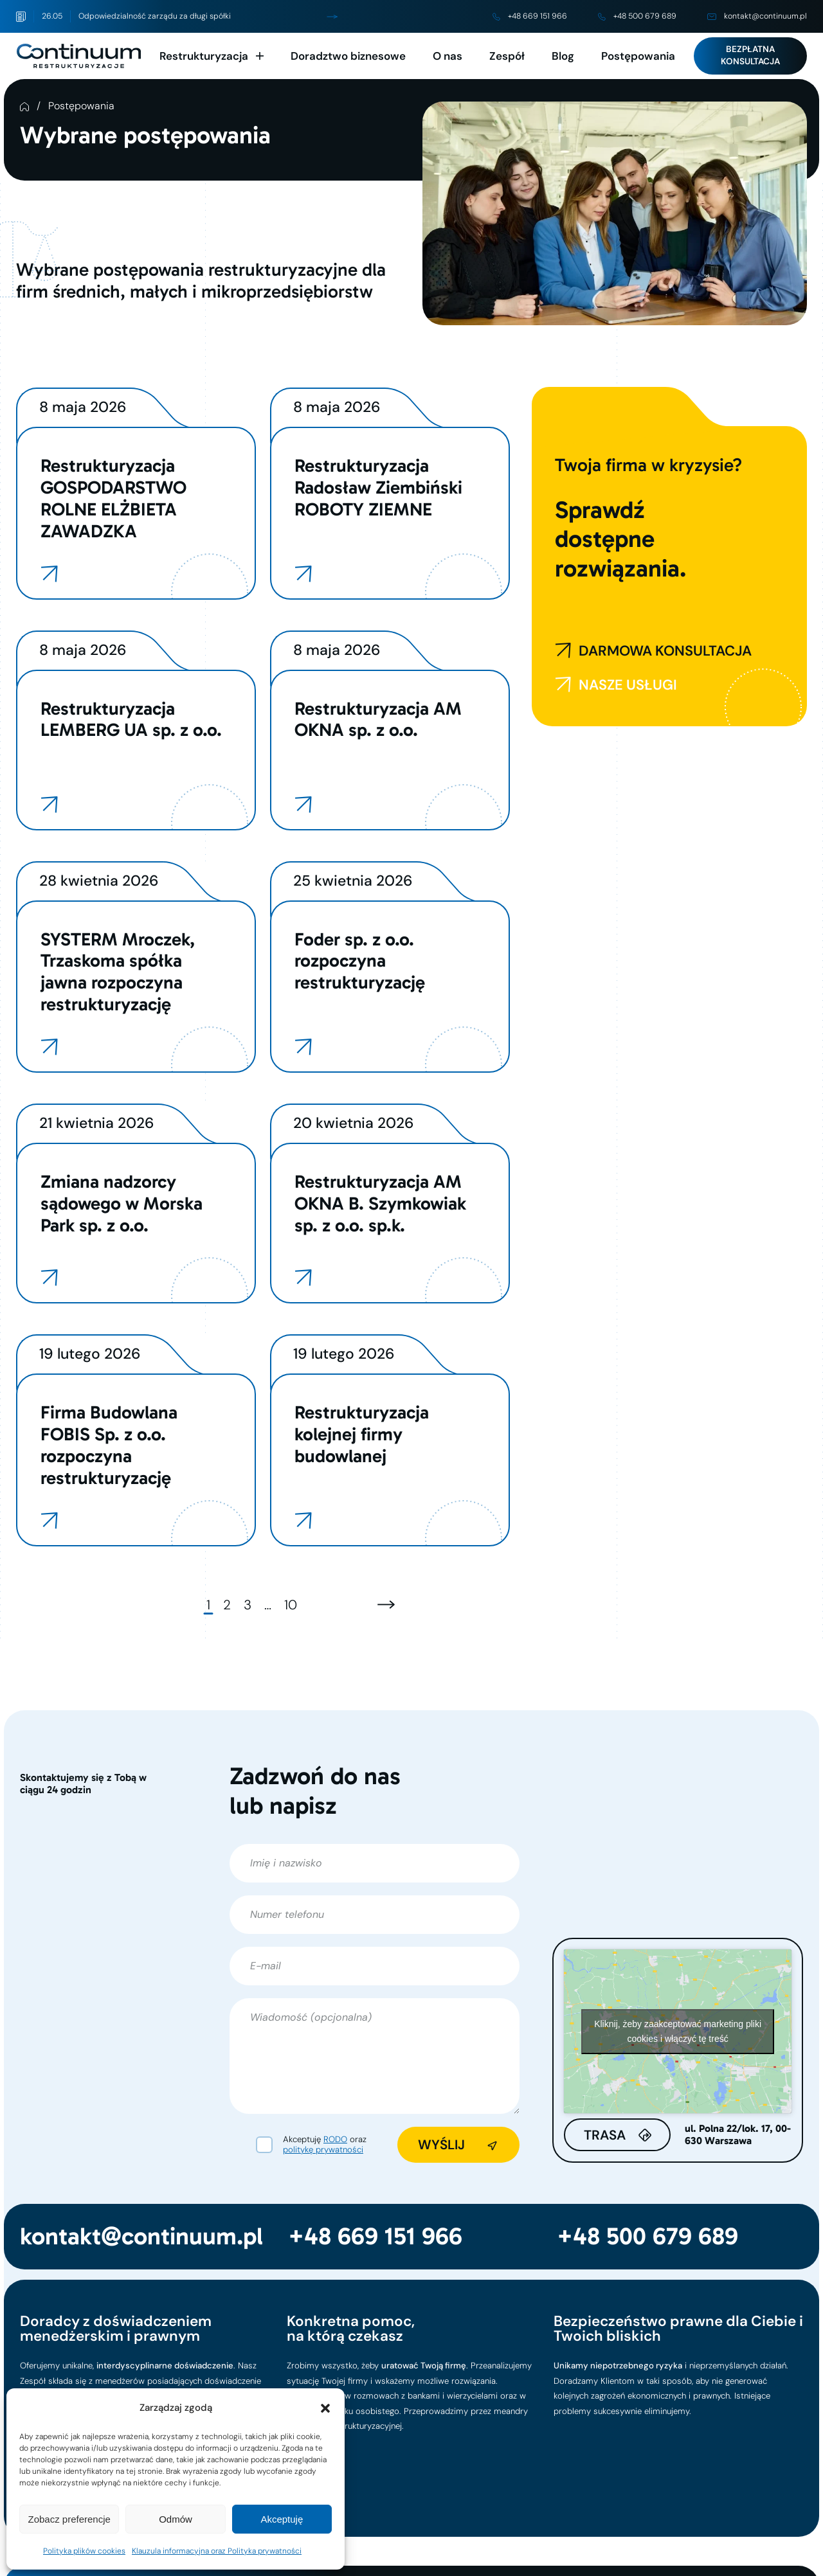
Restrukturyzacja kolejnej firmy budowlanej (361, 1434)
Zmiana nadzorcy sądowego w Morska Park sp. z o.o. (122, 1203)
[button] (325, 2408)
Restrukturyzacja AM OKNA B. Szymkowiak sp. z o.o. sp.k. (380, 1203)
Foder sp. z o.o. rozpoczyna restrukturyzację (359, 961)
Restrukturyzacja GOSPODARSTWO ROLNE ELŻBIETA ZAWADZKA (113, 498)
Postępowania (638, 56)
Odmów (175, 2519)
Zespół (507, 56)
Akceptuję (281, 2519)
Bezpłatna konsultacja (750, 55)
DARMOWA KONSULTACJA (653, 651)
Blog (563, 56)
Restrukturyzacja (203, 56)
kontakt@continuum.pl (757, 16)
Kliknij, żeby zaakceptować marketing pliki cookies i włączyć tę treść (677, 2031)
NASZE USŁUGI (616, 685)
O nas (447, 56)
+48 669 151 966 (530, 16)
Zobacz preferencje (69, 2519)
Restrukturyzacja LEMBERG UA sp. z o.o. (131, 719)
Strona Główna (24, 106)
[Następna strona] (386, 1604)
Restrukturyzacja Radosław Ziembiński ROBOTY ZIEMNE (378, 487)
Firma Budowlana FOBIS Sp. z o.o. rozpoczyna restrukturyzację (109, 1445)
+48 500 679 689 (637, 16)
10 (290, 1604)
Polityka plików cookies (84, 2551)
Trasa (605, 2134)
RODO (335, 2139)
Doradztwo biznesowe (348, 56)
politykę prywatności (323, 2149)
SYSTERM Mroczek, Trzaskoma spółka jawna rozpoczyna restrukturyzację (118, 971)
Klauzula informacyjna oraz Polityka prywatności (217, 2551)
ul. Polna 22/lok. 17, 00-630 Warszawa (738, 2135)
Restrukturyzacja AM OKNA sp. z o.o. (378, 719)
